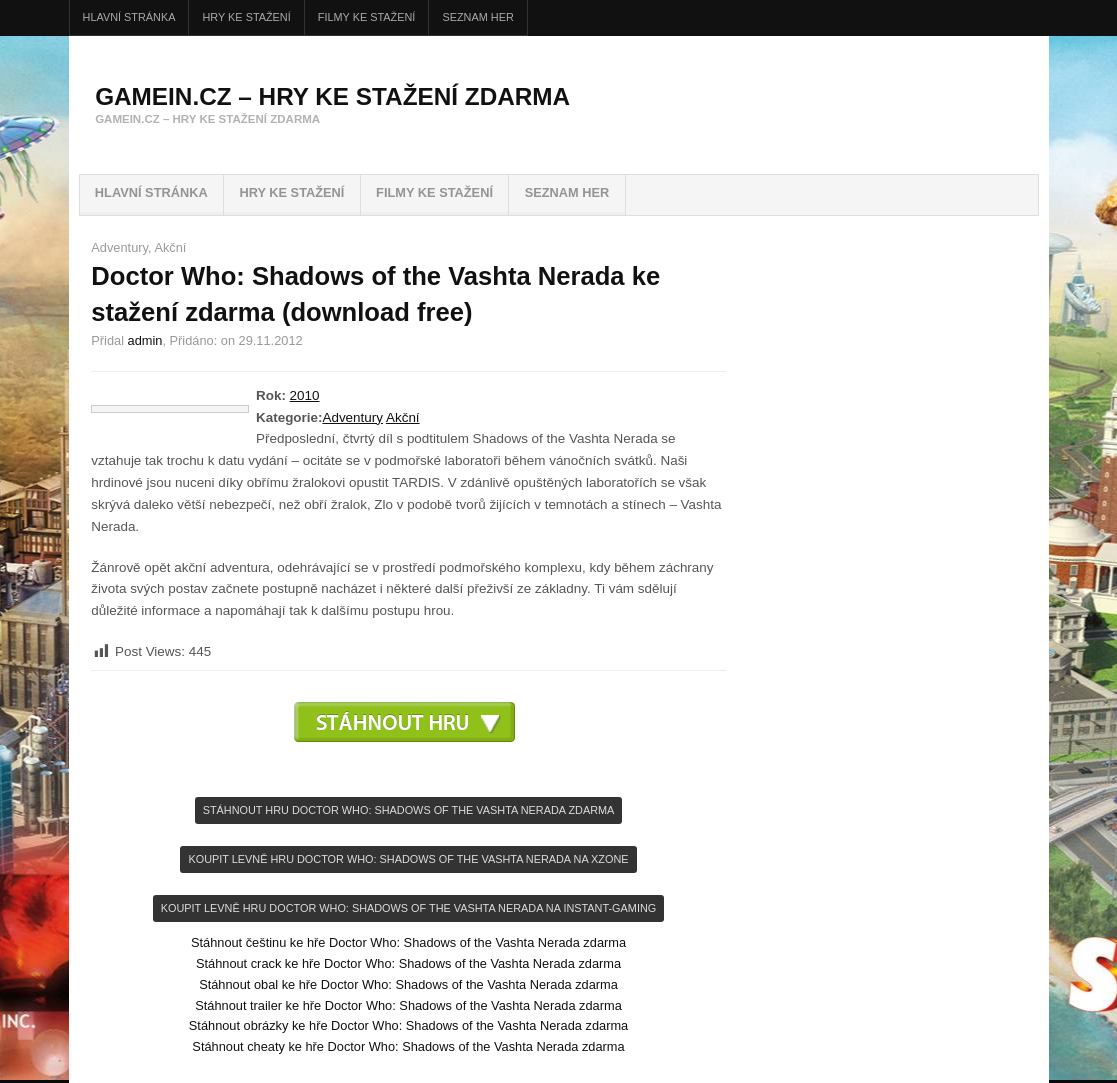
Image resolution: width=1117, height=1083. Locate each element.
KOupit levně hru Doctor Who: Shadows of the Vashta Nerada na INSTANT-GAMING (408, 908)
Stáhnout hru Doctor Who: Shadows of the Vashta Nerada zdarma (409, 810)
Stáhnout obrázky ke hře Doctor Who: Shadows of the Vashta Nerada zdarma (408, 1025)
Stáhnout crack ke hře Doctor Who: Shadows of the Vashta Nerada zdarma (408, 963)
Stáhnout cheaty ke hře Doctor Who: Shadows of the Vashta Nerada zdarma (408, 1046)
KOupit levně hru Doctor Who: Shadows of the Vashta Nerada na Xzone (408, 859)
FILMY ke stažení (367, 17)
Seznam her (477, 17)
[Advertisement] (409, 772)
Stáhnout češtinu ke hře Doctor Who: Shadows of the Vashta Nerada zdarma (408, 942)
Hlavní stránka (129, 17)
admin (145, 340)
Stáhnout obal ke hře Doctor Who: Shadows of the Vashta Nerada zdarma (408, 984)
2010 (305, 395)
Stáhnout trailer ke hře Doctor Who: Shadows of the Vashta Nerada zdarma (408, 1005)
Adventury (119, 247)
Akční (170, 247)
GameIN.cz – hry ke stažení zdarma (332, 96)
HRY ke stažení (247, 17)
